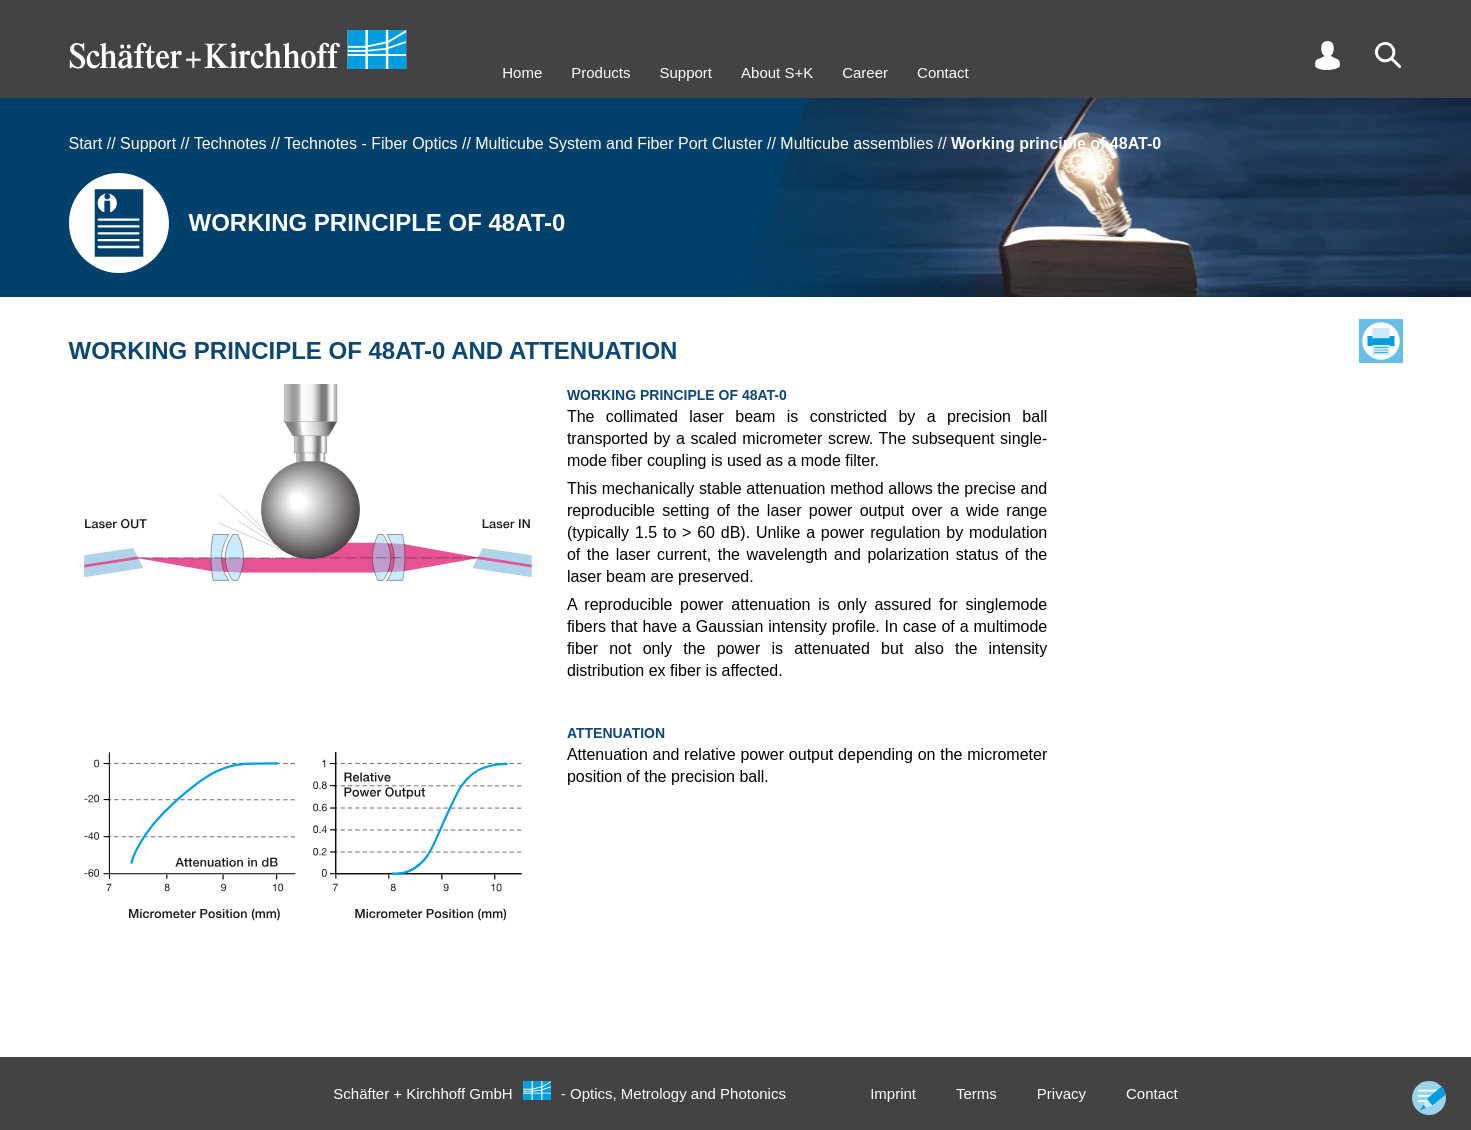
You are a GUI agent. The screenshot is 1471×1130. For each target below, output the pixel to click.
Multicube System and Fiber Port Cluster (618, 143)
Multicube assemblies (856, 143)
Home (522, 72)
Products (600, 72)
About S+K (777, 72)
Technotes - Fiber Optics (370, 143)
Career (865, 72)
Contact (943, 72)
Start (86, 143)
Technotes (230, 143)
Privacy (1061, 1093)
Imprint (893, 1093)
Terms (976, 1093)
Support (685, 72)
